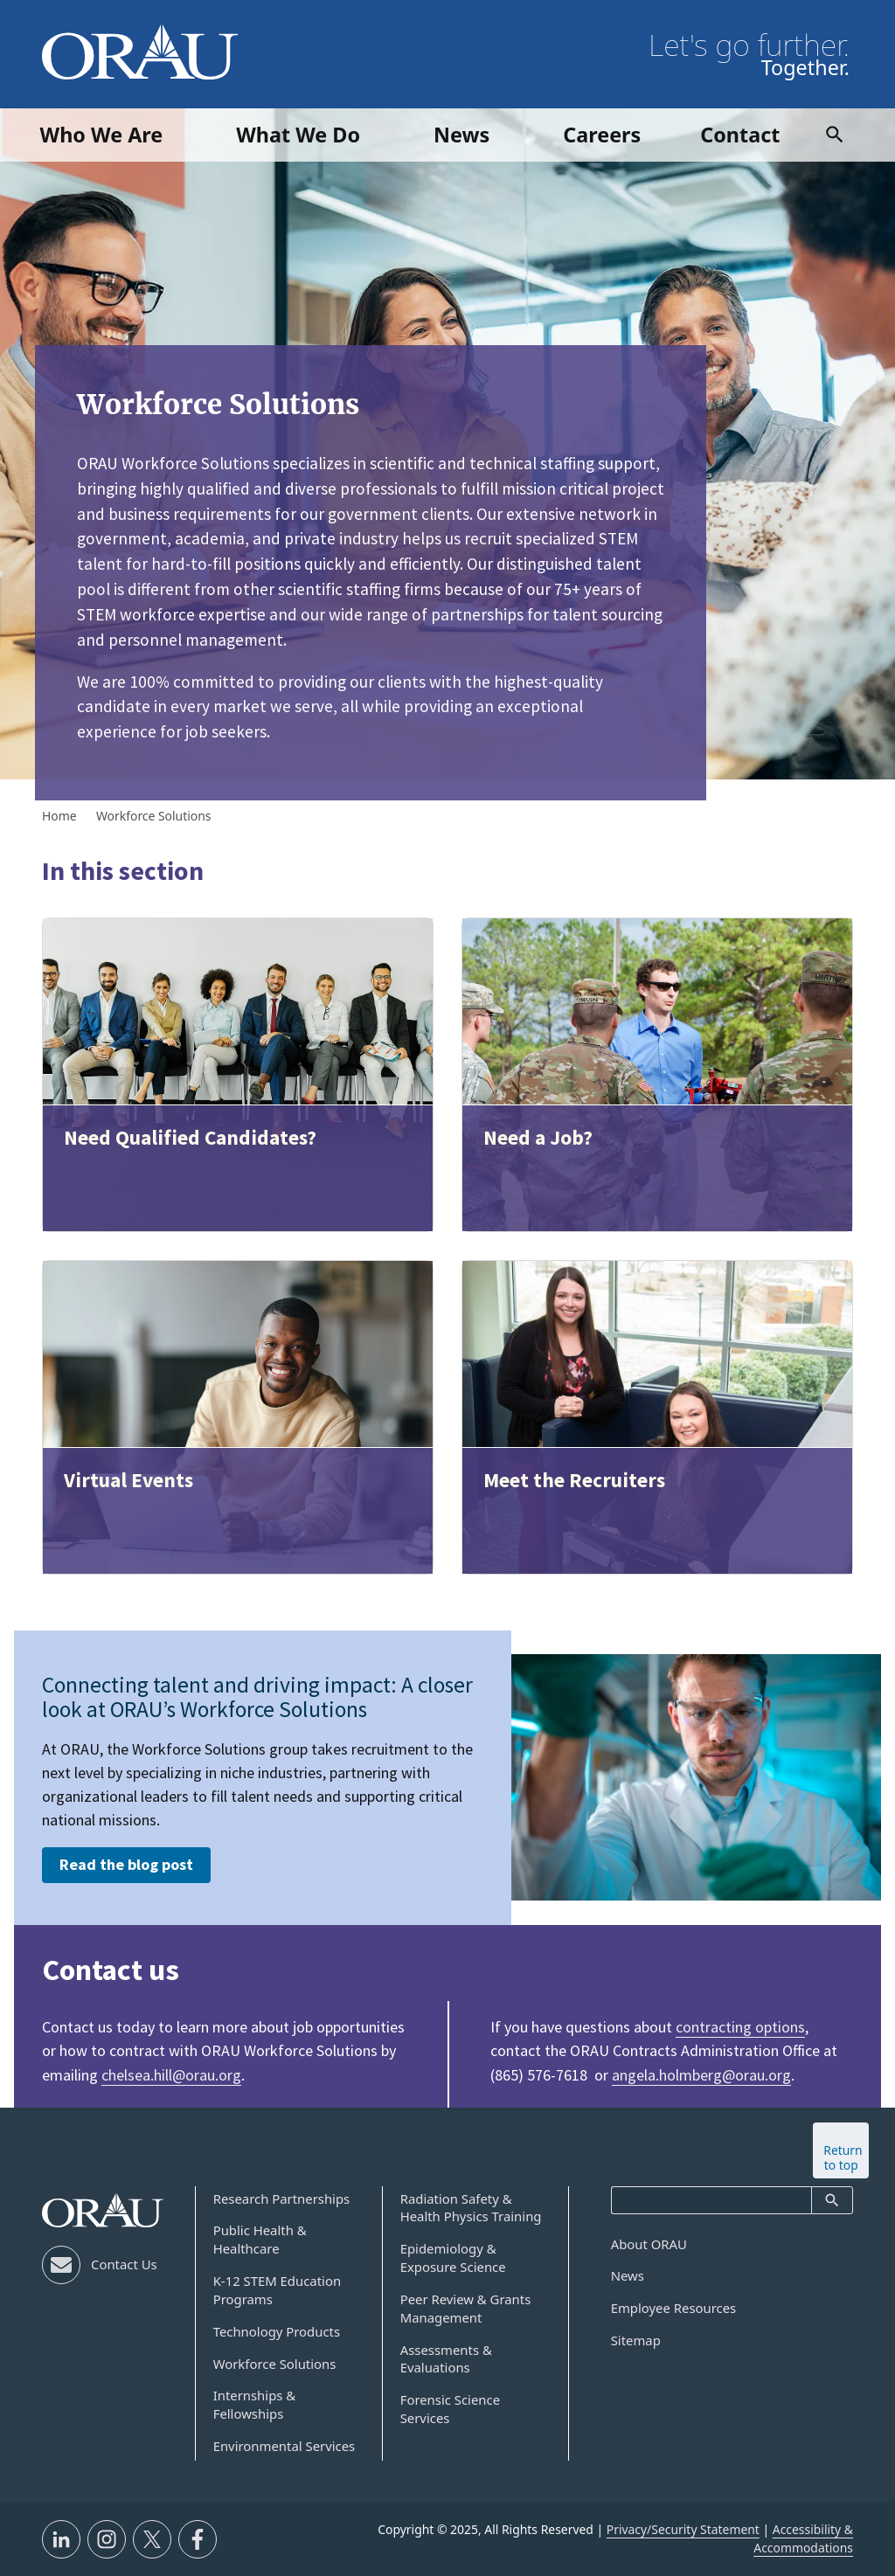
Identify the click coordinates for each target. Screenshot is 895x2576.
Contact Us (124, 2264)
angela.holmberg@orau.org (701, 2075)
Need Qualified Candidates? (190, 1137)
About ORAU (649, 2244)
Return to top (842, 2157)
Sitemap (636, 2340)
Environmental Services (284, 2446)
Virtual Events (128, 1479)
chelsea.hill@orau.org (171, 2075)
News (627, 2275)
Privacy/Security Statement (683, 2529)
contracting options (740, 2027)
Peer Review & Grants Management (465, 2308)
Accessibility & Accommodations (803, 2538)
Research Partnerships (281, 2198)
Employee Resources (674, 2307)
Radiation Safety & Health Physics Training (471, 2208)
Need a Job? (538, 1137)
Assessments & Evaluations (446, 2359)
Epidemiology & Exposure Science (453, 2257)
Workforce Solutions (274, 2363)
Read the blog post (126, 1864)
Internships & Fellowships (254, 2404)
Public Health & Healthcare (260, 2239)
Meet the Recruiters (574, 1479)
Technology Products (276, 2331)
